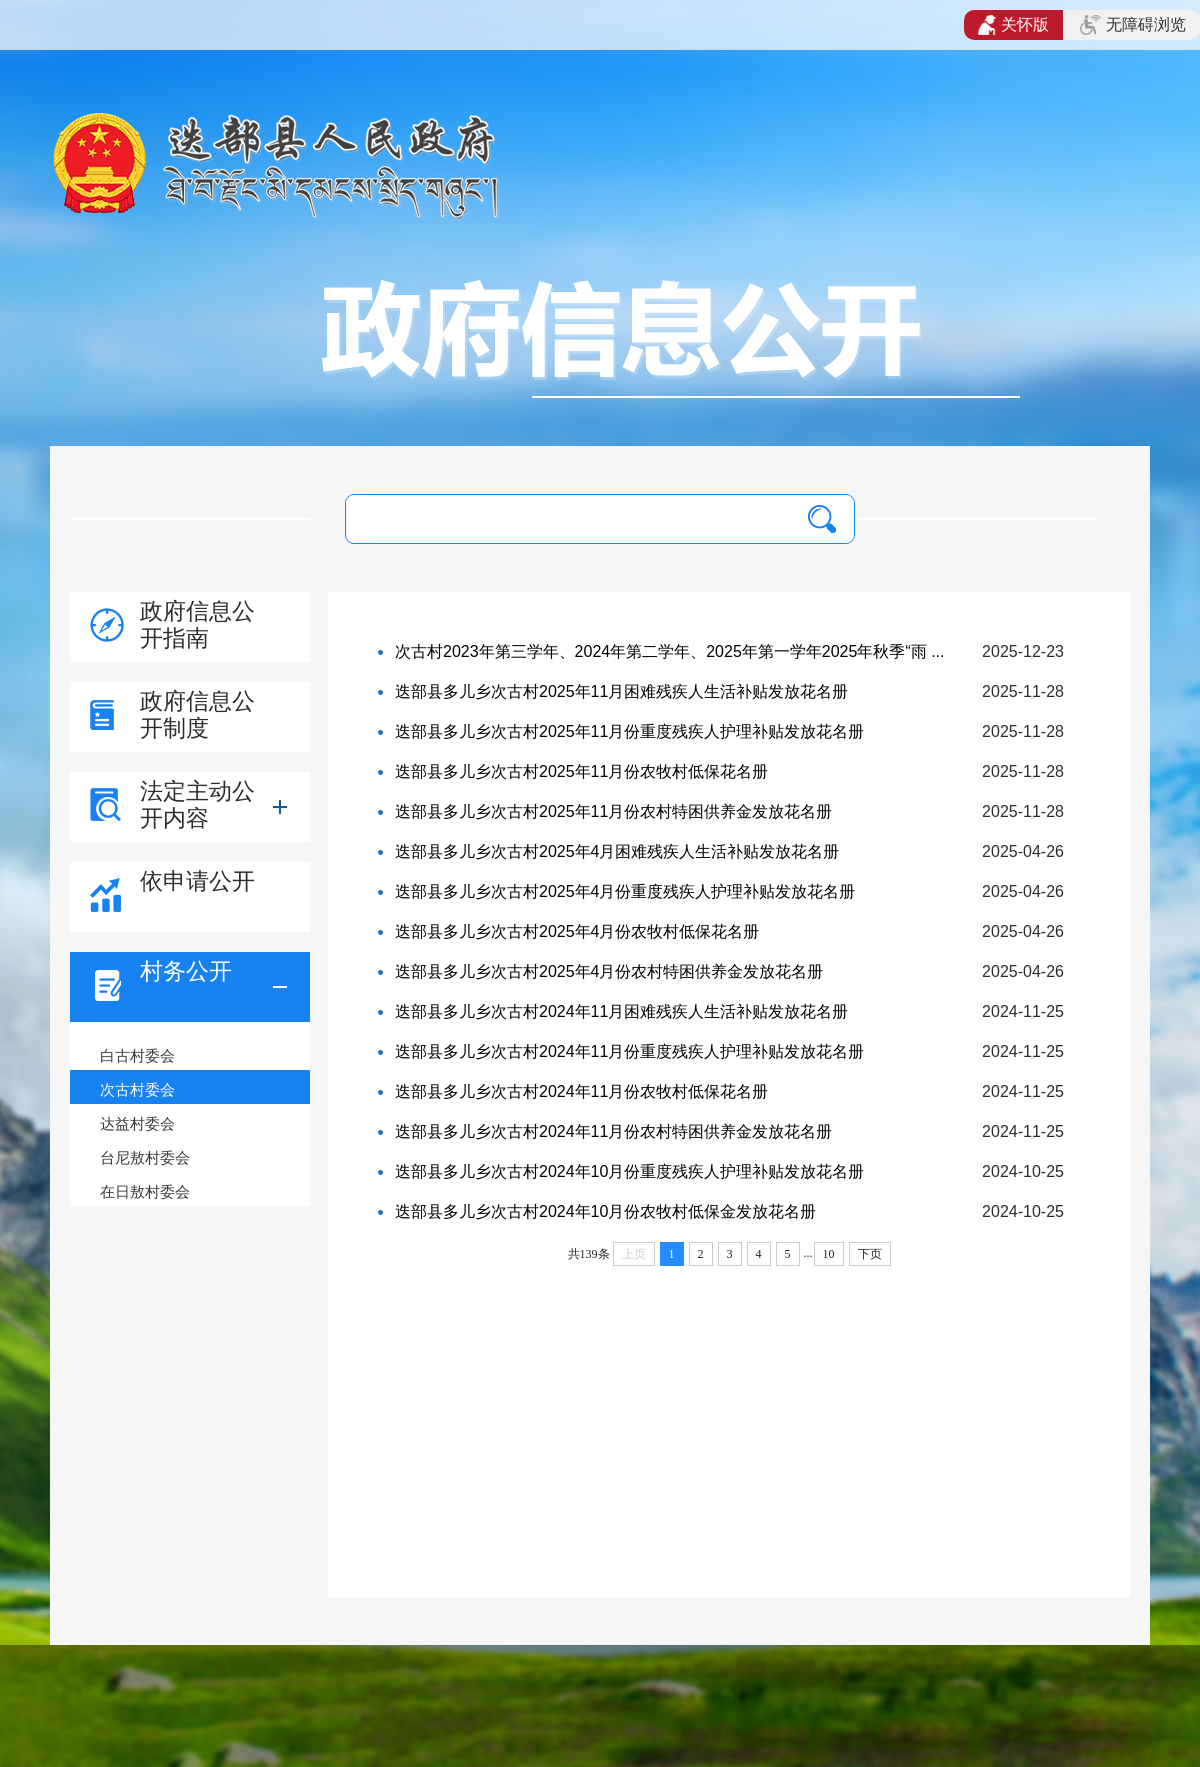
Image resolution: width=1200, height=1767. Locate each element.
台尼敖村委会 (145, 1157)
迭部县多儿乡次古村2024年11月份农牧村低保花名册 (581, 1091)
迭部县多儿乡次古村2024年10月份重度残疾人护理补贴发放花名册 (629, 1171)
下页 (870, 1254)
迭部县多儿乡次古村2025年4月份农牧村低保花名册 (577, 931)
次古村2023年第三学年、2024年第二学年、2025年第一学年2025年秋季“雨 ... (669, 651)
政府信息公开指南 (197, 624)
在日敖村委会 (145, 1191)
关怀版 (1013, 25)
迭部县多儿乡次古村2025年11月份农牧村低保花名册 (581, 771)
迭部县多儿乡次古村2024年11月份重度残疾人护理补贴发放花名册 (629, 1051)
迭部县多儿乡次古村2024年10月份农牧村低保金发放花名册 (605, 1211)
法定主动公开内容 (197, 804)
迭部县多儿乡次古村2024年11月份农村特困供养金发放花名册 (613, 1131)
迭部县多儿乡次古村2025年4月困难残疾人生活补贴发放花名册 (617, 851)
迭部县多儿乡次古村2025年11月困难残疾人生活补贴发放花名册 (621, 691)
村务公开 (186, 971)
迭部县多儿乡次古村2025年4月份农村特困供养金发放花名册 (609, 971)
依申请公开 (197, 881)
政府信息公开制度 (197, 714)
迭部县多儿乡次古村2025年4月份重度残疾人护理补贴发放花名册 (625, 891)
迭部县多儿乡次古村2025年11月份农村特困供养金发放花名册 (613, 811)
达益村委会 (137, 1123)
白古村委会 (137, 1055)
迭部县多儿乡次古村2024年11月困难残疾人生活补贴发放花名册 (621, 1011)
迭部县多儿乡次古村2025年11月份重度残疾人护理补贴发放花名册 (629, 731)
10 (829, 1254)
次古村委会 (137, 1089)
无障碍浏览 (1133, 25)
